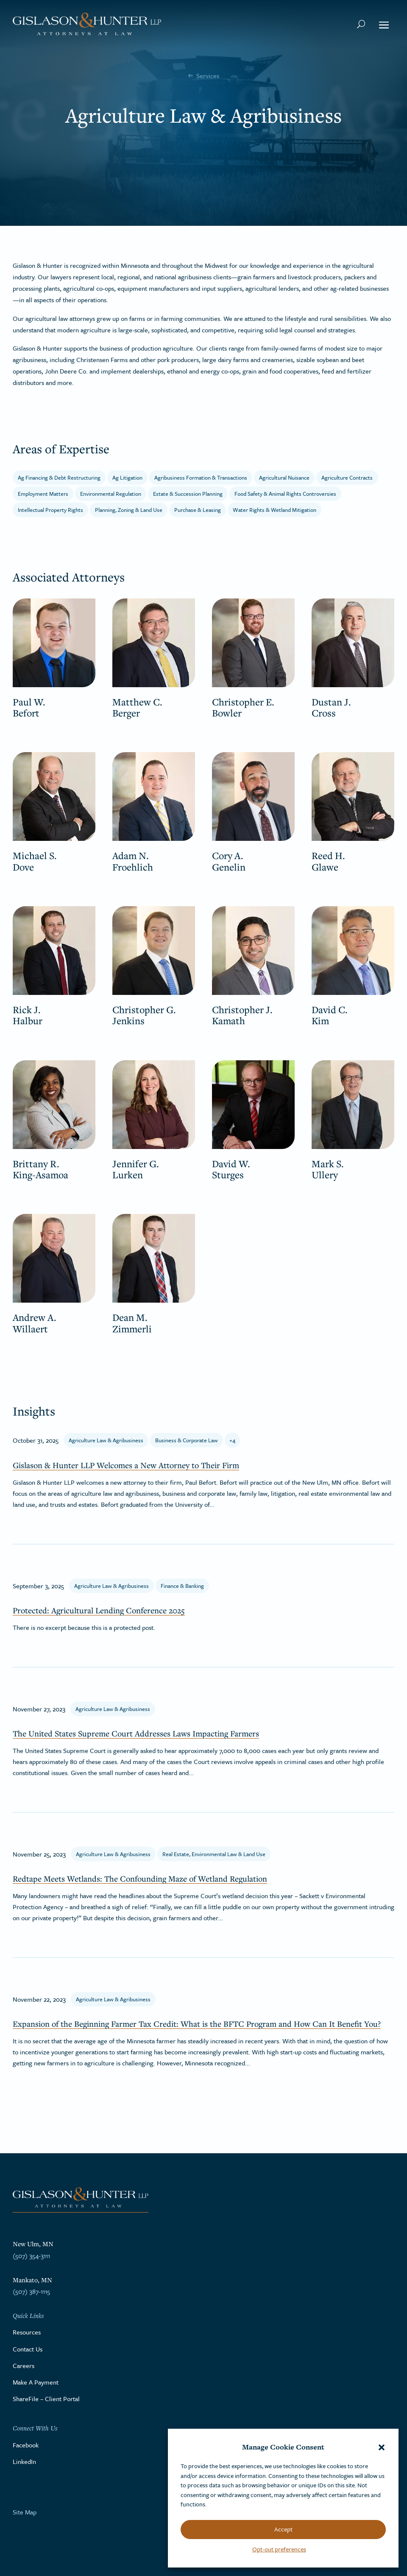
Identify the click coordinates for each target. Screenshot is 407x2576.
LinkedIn (24, 2461)
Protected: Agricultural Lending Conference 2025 (99, 1610)
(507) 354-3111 (31, 2255)
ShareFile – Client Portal (46, 2398)
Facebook (26, 2445)
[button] (381, 2447)
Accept (283, 2529)
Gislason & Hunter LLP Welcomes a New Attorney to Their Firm (126, 1465)
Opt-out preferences (279, 2549)
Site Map (24, 2512)
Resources (27, 2332)
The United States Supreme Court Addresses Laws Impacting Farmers (136, 1733)
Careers (23, 2365)
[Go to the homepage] (87, 24)
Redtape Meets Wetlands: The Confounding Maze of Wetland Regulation (140, 1879)
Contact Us (27, 2349)
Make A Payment (36, 2382)
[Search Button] (361, 24)
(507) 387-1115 (31, 2291)
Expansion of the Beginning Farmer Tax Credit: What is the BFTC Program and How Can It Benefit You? (197, 2024)
